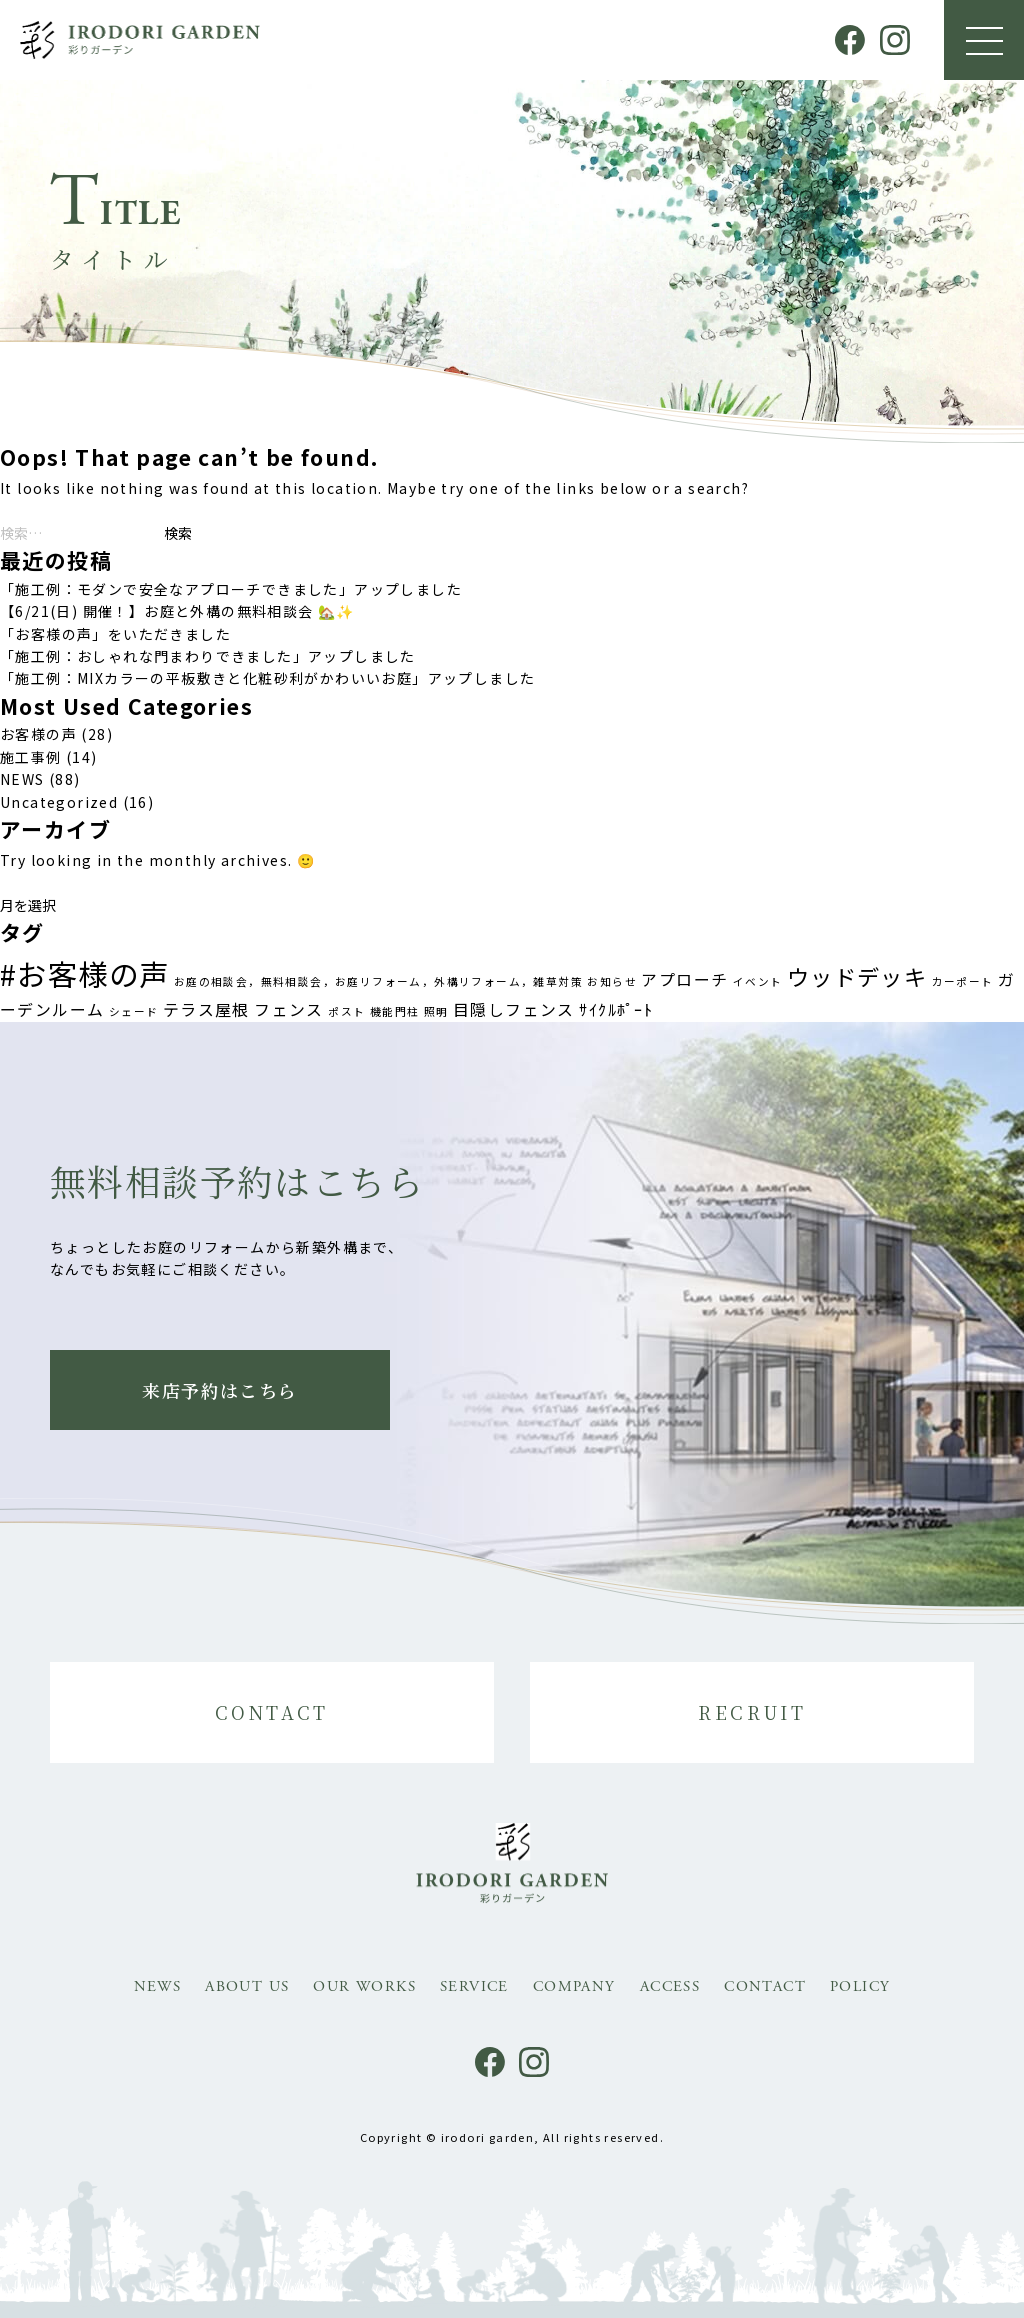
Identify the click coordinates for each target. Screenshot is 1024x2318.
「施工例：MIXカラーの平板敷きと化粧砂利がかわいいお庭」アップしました (267, 678)
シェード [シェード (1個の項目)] (134, 1011)
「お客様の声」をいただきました (115, 634)
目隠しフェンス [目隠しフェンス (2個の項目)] (514, 1009)
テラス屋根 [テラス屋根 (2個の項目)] (206, 1009)
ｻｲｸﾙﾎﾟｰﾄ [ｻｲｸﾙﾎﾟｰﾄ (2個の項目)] (616, 1009)
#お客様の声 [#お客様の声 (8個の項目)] (84, 973)
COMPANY (574, 1986)
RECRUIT (752, 1712)
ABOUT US (247, 1986)
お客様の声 (38, 734)
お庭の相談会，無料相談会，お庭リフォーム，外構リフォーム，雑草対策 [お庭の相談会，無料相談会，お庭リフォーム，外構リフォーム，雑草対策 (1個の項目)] (378, 981)
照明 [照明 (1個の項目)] (436, 1011)
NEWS (22, 779)
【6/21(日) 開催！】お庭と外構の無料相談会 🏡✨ (177, 611)
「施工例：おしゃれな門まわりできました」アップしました (208, 656)
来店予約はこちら (219, 1390)
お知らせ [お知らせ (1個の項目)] (612, 981)
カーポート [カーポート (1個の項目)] (963, 981)
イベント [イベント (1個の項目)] (758, 981)
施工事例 (31, 757)
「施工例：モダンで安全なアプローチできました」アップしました (231, 589)
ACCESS (670, 1986)
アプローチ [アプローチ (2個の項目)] (684, 979)
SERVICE (474, 1986)
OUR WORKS (364, 1986)
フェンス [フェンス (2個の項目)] (289, 1009)
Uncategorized (59, 802)
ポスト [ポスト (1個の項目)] (346, 1011)
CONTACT (272, 1712)
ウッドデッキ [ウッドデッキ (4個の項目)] (857, 976)
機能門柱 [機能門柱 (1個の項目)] (395, 1011)
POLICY (860, 1986)
